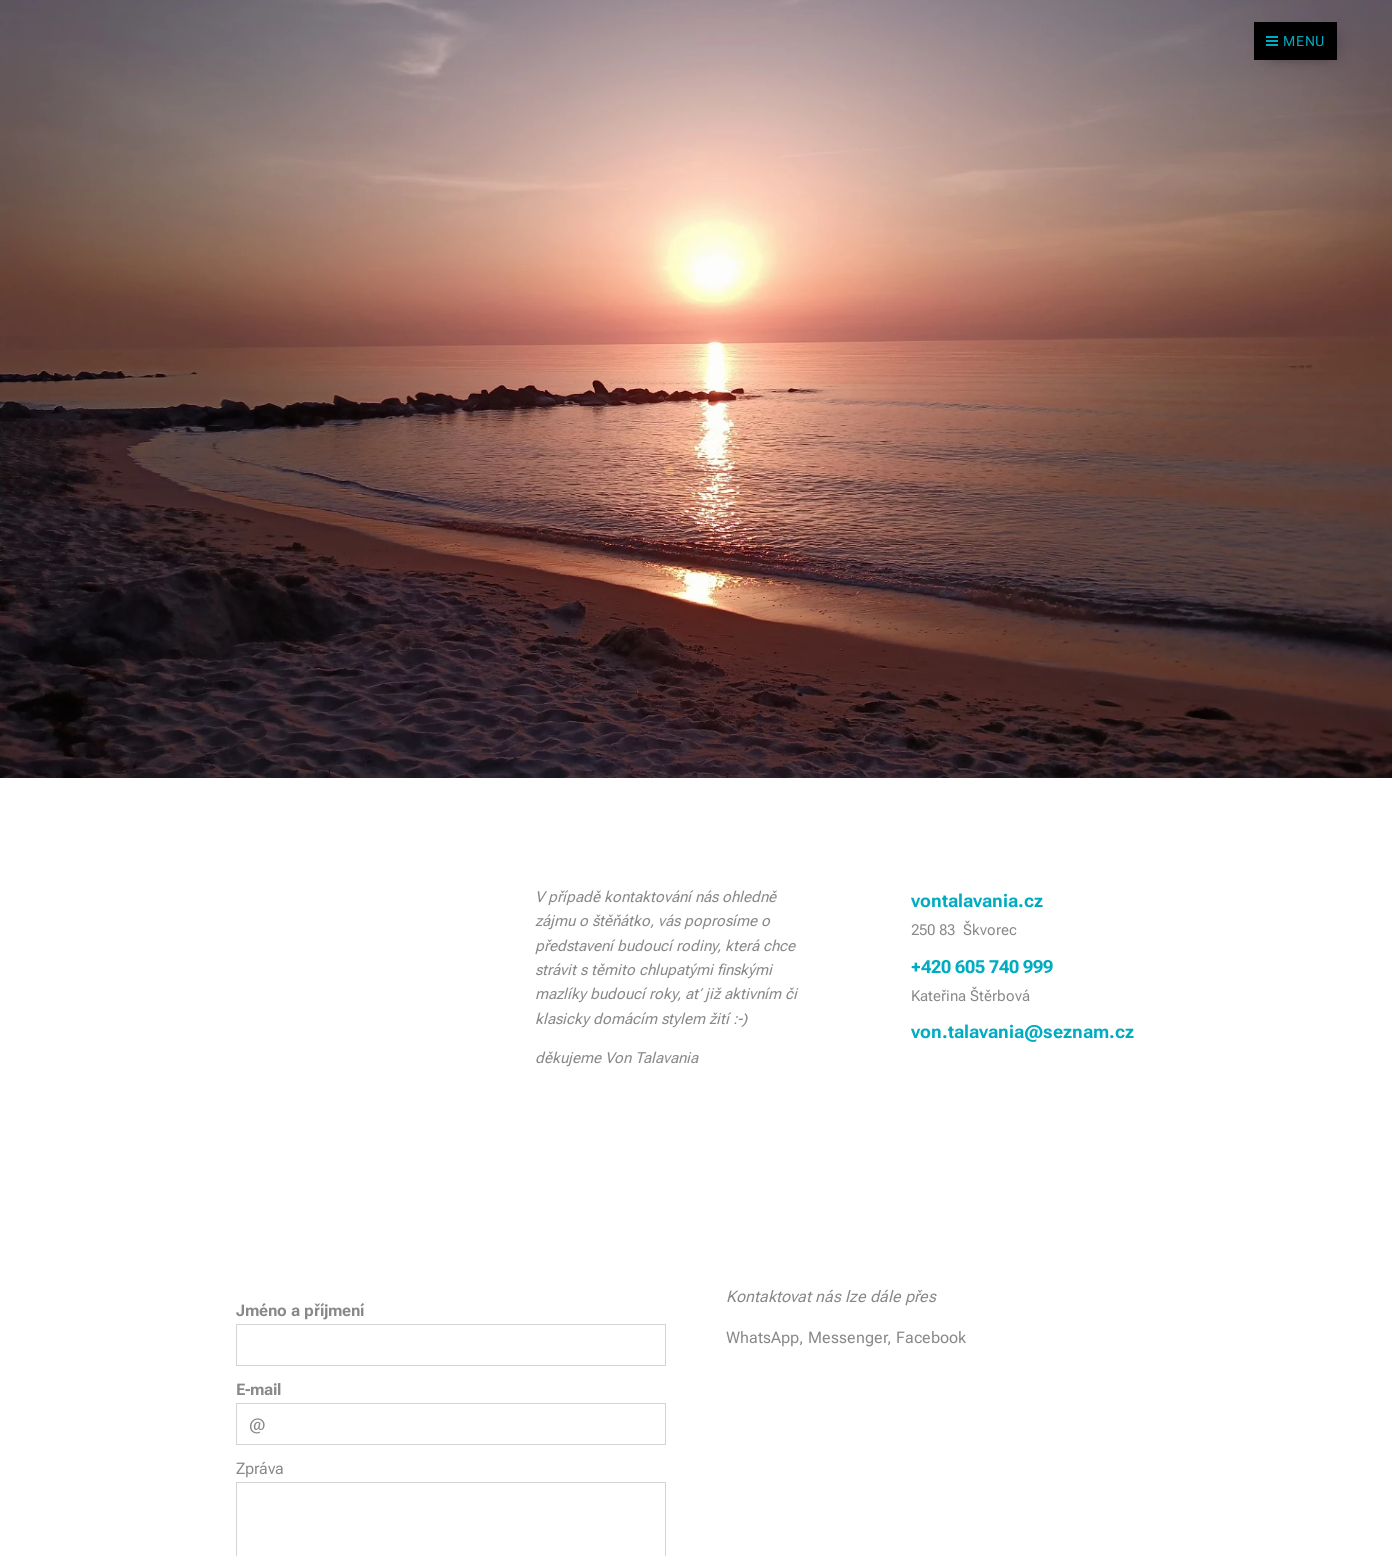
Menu (1295, 41)
